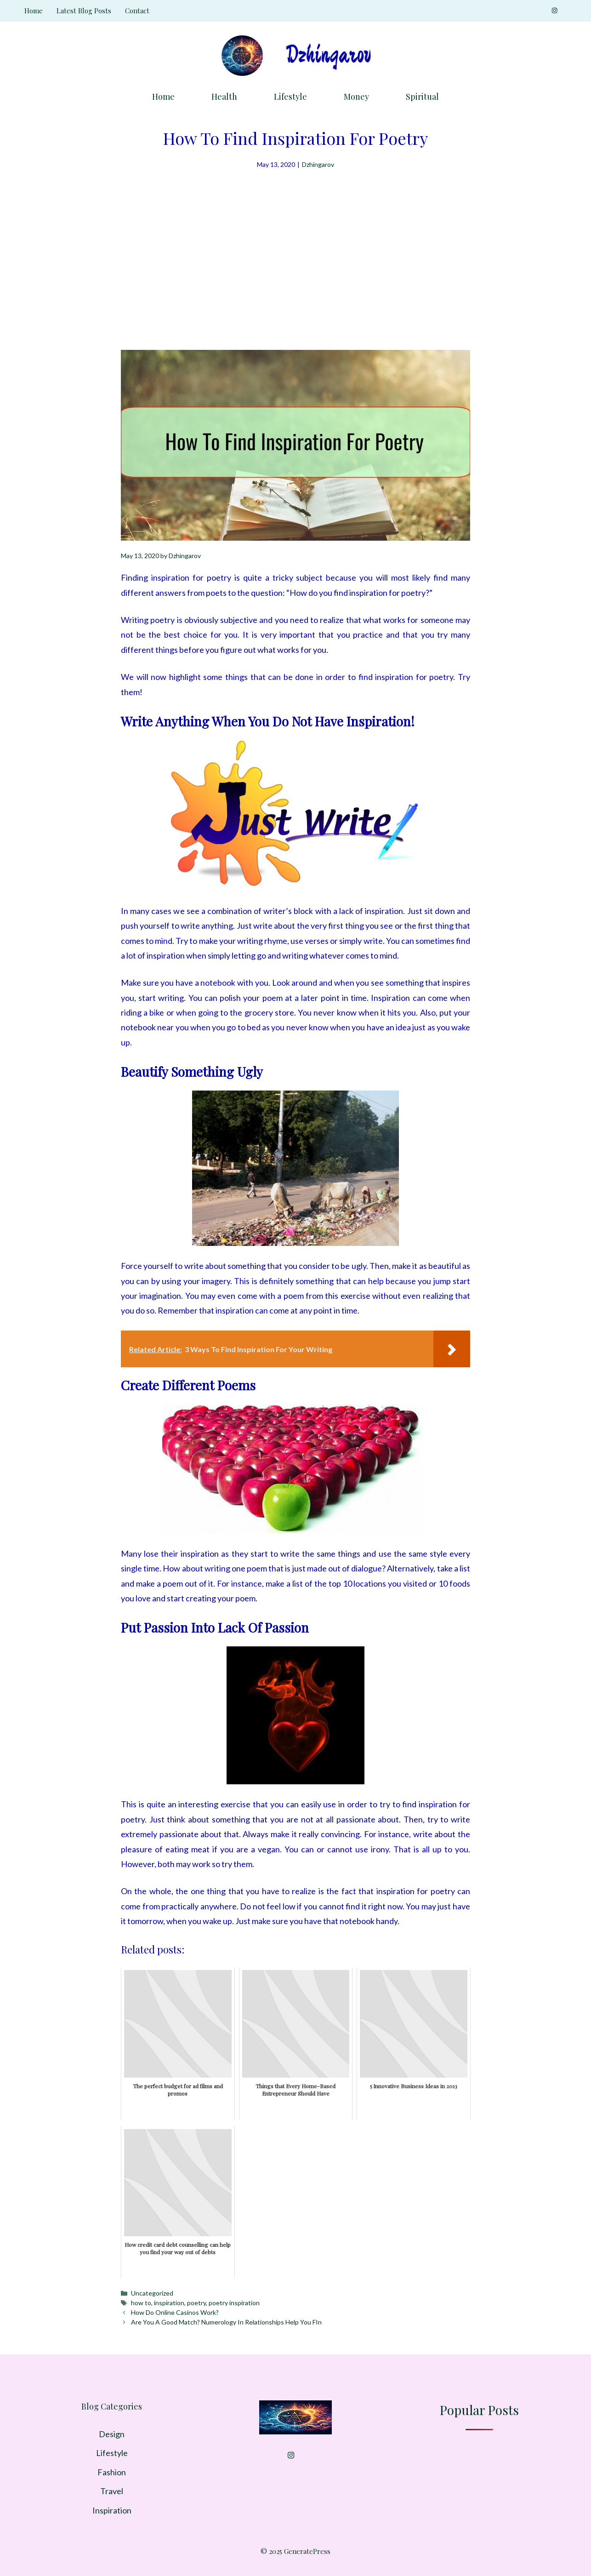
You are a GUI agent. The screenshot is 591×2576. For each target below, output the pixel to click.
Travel (111, 2491)
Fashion (111, 2472)
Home (33, 10)
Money (356, 96)
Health (224, 96)
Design (112, 2434)
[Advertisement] (295, 239)
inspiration (169, 2303)
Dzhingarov (318, 164)
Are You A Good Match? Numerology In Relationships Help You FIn (226, 2322)
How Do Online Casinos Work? (175, 2312)
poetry (196, 2303)
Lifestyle (290, 96)
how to (141, 2303)
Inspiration (111, 2510)
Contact (137, 10)
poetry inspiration (234, 2303)
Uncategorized (152, 2293)
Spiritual (422, 96)
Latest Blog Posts (84, 10)
